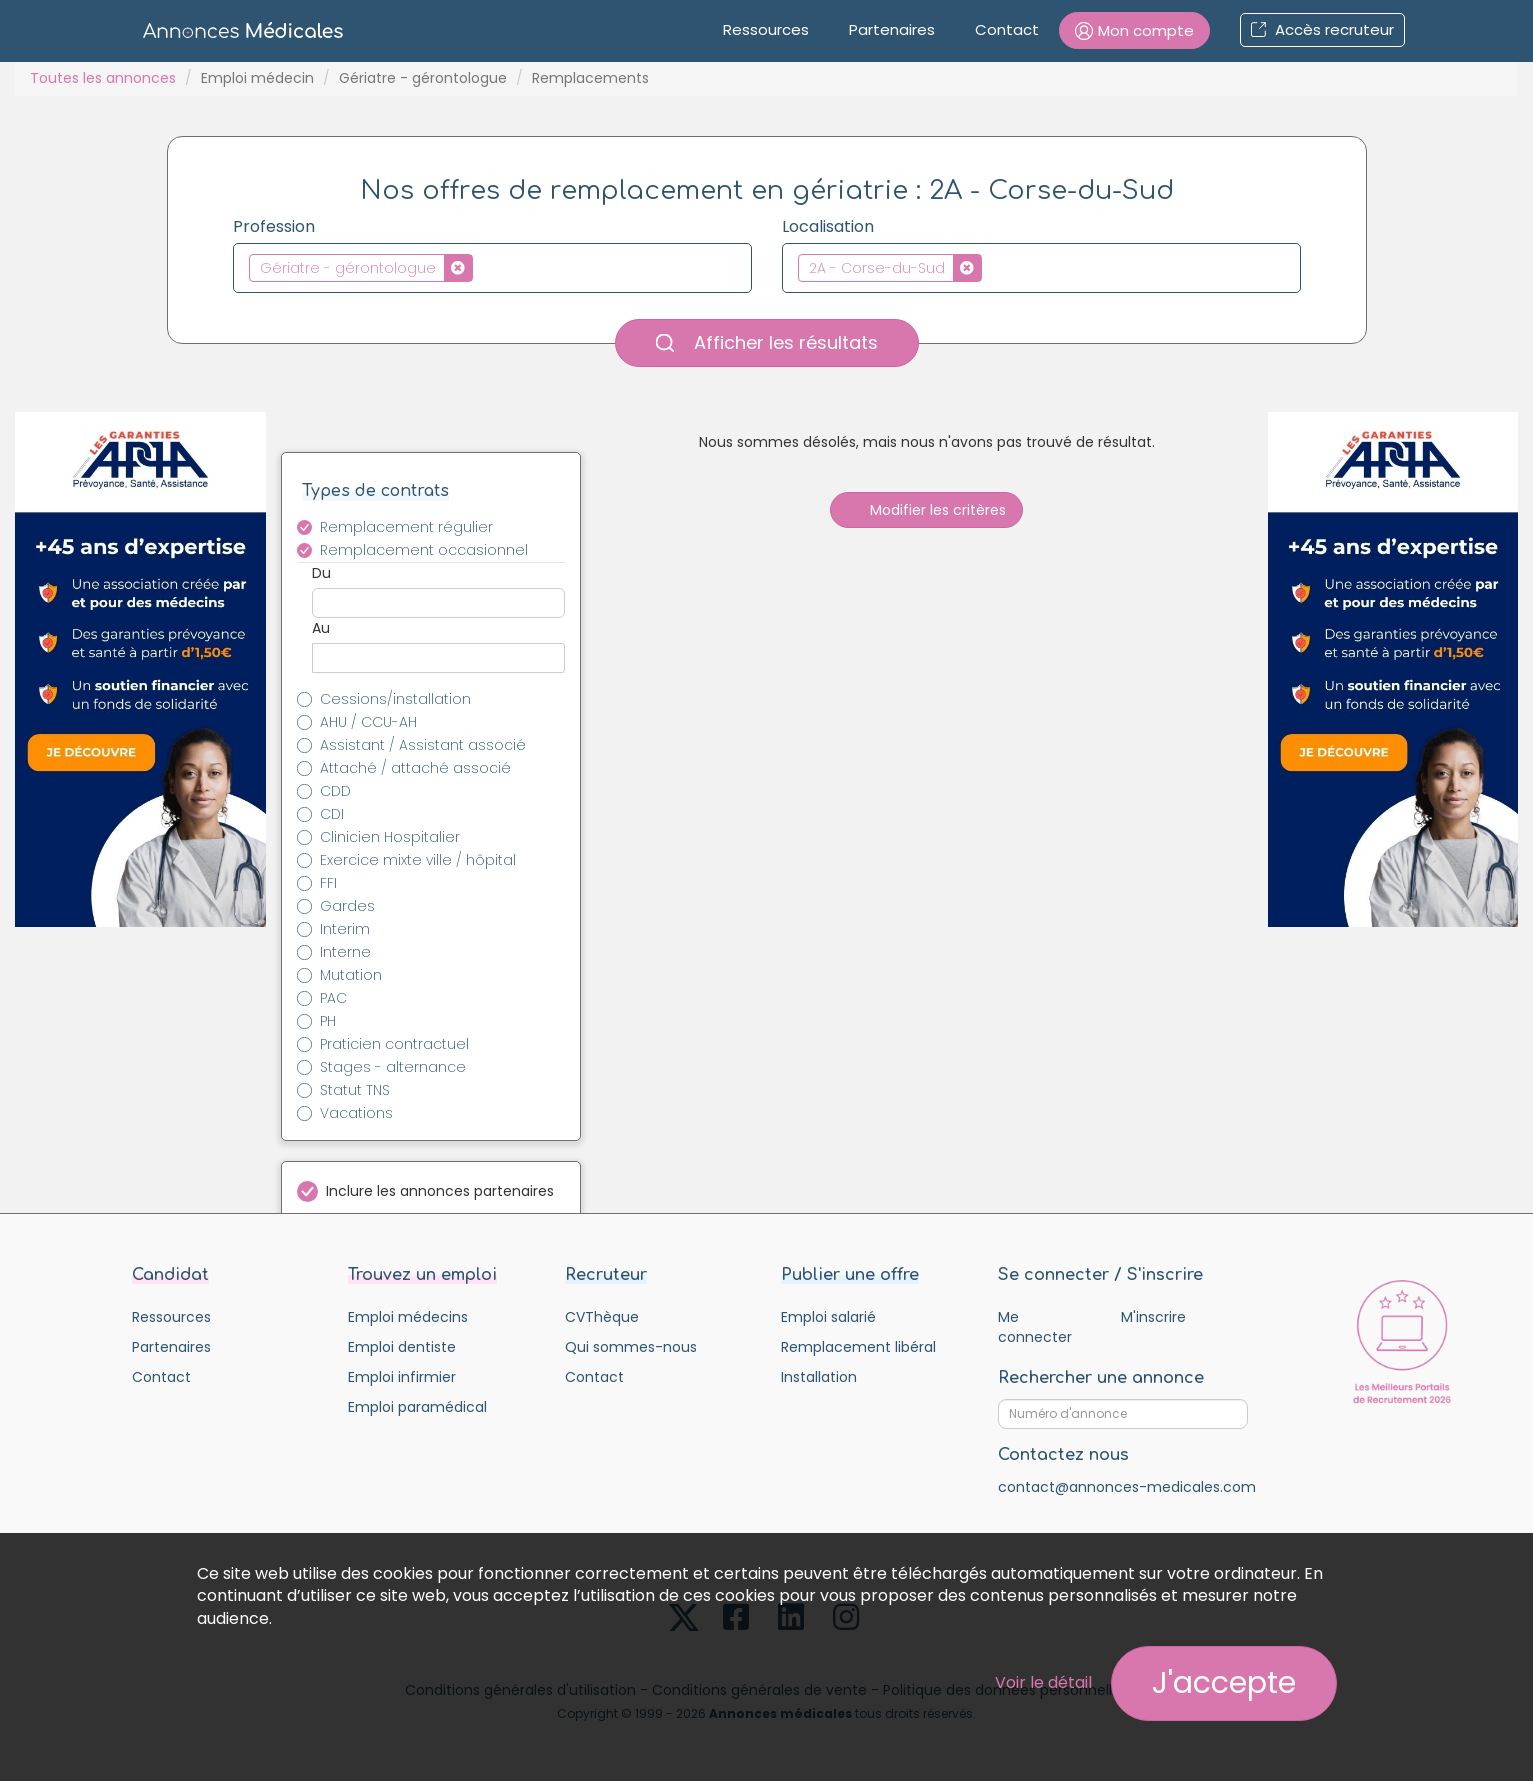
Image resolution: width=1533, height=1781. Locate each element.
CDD (335, 791)
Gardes (347, 906)
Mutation (351, 975)
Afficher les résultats (767, 342)
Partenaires (892, 29)
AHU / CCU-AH (368, 722)
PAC (333, 998)
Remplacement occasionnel (424, 550)
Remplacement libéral (858, 1347)
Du (321, 573)
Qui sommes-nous (631, 1347)
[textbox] (483, 267)
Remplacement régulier (406, 527)
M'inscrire (1153, 1317)
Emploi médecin (257, 78)
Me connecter (1035, 1327)
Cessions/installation (395, 699)
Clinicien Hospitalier (390, 837)
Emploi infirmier (402, 1377)
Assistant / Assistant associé (423, 745)
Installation (819, 1377)
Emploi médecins (408, 1317)
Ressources (766, 29)
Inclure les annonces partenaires (440, 1191)
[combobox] (492, 268)
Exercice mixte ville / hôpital (418, 860)
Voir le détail (1043, 1682)
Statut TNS (355, 1090)
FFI (328, 883)
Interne (345, 952)
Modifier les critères (926, 510)
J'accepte (1224, 1683)
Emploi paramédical (417, 1407)
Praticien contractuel (394, 1044)
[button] (1134, 30)
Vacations (356, 1113)
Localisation (828, 227)
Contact (1007, 29)
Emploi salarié (828, 1317)
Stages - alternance (393, 1067)
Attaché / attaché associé (415, 768)
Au (321, 628)
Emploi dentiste (402, 1347)
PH (328, 1021)
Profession (274, 227)
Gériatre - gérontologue (423, 78)
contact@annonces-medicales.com (1127, 1487)
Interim (345, 929)
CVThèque (602, 1317)
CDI (332, 814)
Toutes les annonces (103, 78)
